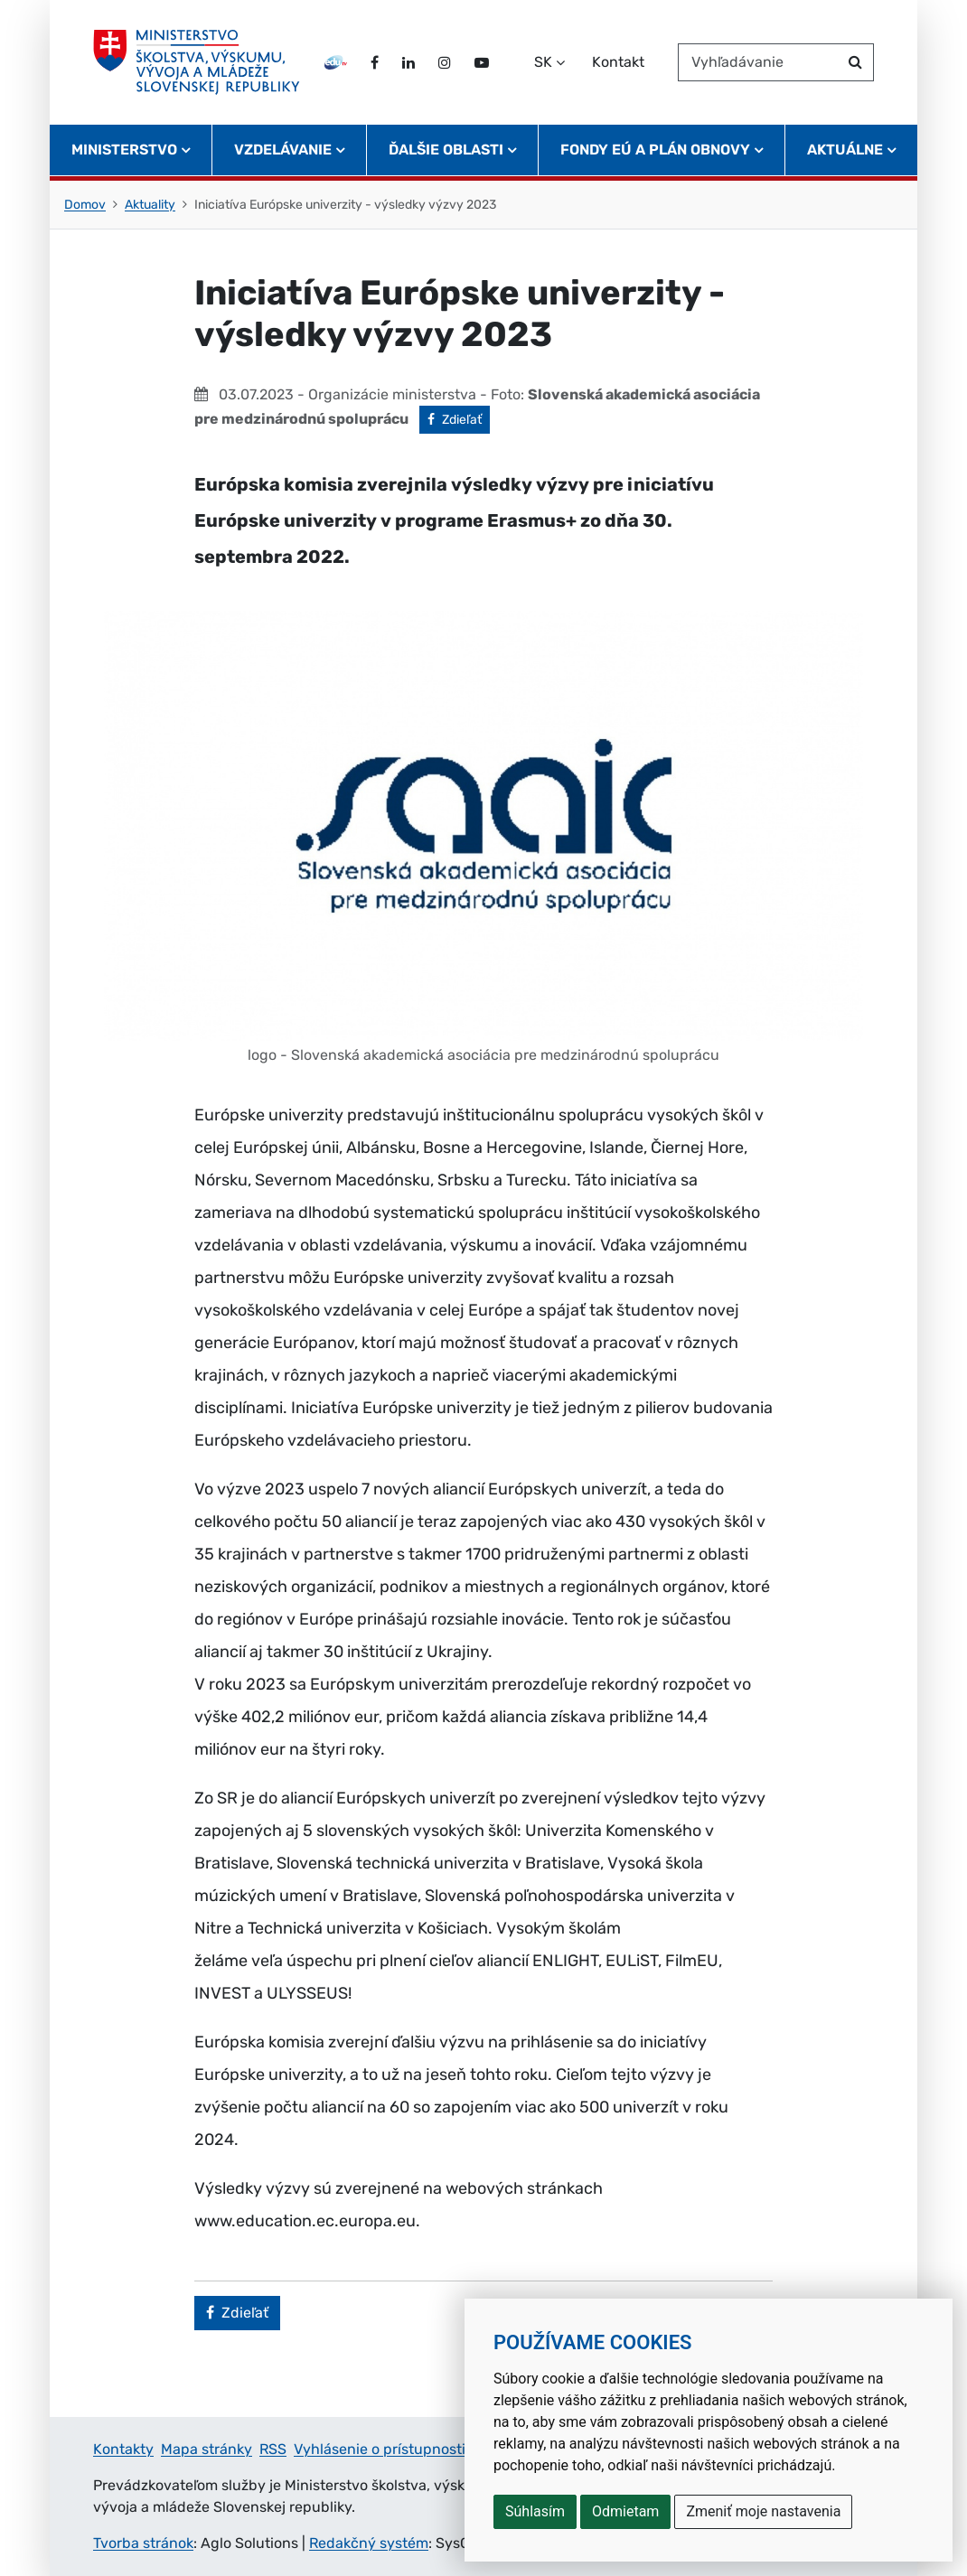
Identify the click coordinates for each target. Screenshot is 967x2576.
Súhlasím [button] (535, 2511)
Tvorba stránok (143, 2543)
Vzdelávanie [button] (283, 149)
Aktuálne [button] (845, 149)
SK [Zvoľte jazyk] (543, 61)
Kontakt (618, 61)
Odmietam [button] (625, 2511)
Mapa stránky (206, 2449)
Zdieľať (458, 418)
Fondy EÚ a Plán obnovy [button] (655, 149)
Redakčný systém (368, 2543)
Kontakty (123, 2449)
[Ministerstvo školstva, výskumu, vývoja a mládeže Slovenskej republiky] (196, 62)
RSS (272, 2449)
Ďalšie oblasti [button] (446, 149)
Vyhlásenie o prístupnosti (379, 2449)
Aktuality (150, 204)
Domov (85, 204)
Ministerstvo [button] (124, 149)
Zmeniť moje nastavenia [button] (763, 2511)
